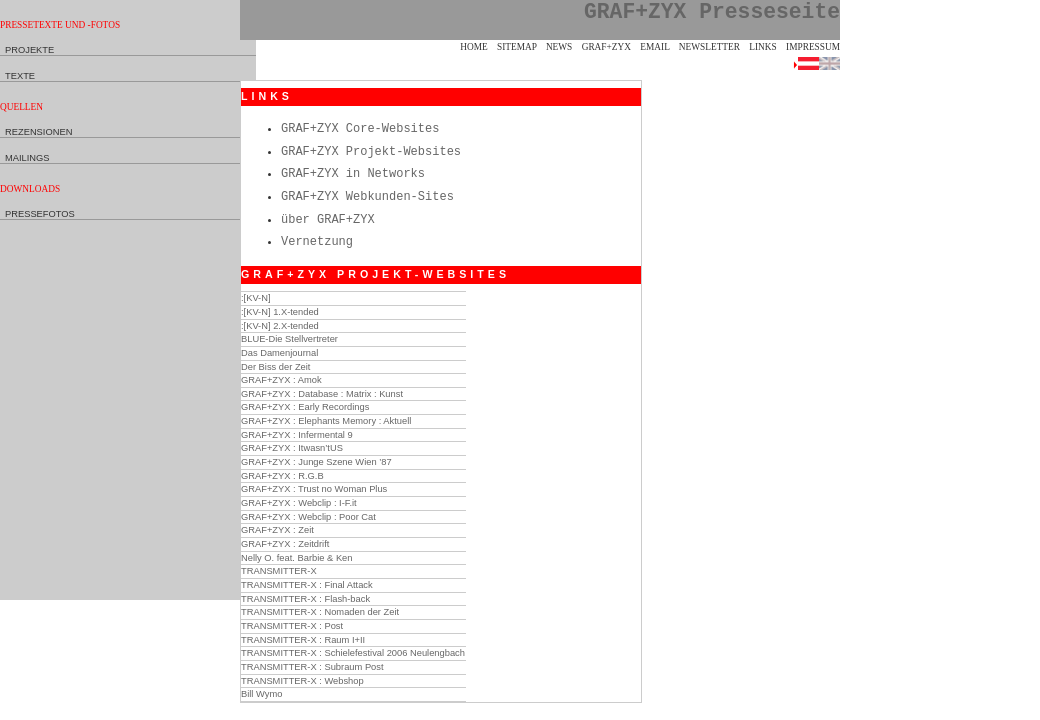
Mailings (27, 158)
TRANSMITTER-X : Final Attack (307, 585)
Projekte (29, 50)
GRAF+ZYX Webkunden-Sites (367, 197)
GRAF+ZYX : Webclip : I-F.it (299, 503)
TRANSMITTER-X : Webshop (302, 681)
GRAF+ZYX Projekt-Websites (371, 152)
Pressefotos (40, 214)
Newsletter (709, 47)
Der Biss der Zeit (275, 367)
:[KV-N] (256, 298)
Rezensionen (38, 132)
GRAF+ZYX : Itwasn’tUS (292, 448)
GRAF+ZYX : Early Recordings (305, 407)
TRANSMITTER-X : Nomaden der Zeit (320, 612)
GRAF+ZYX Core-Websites (360, 129)
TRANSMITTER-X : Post (292, 626)
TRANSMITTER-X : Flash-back (305, 599)
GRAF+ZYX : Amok (281, 380)
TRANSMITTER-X (279, 571)
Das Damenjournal (279, 353)
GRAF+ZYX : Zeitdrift (285, 544)
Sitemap (517, 47)
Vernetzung (317, 242)
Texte (20, 76)
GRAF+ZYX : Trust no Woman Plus (314, 489)
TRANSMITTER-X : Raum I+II (303, 640)
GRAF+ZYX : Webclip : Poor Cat (308, 517)
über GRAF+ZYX (328, 220)
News (559, 47)
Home (473, 47)
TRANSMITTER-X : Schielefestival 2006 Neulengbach (353, 653)
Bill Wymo (261, 694)
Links (762, 47)
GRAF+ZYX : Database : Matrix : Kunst (322, 394)
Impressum (813, 47)
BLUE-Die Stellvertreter (289, 339)
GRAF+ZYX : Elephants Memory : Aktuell (326, 421)
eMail (654, 47)
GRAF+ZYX (606, 47)
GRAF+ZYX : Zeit (277, 530)
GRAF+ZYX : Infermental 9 (297, 435)
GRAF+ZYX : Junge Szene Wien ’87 (316, 462)
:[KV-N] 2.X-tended (280, 326)
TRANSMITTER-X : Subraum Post (312, 667)
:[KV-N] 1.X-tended (280, 312)
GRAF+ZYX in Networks (353, 174)
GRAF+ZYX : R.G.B (282, 476)
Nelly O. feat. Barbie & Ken (296, 558)
